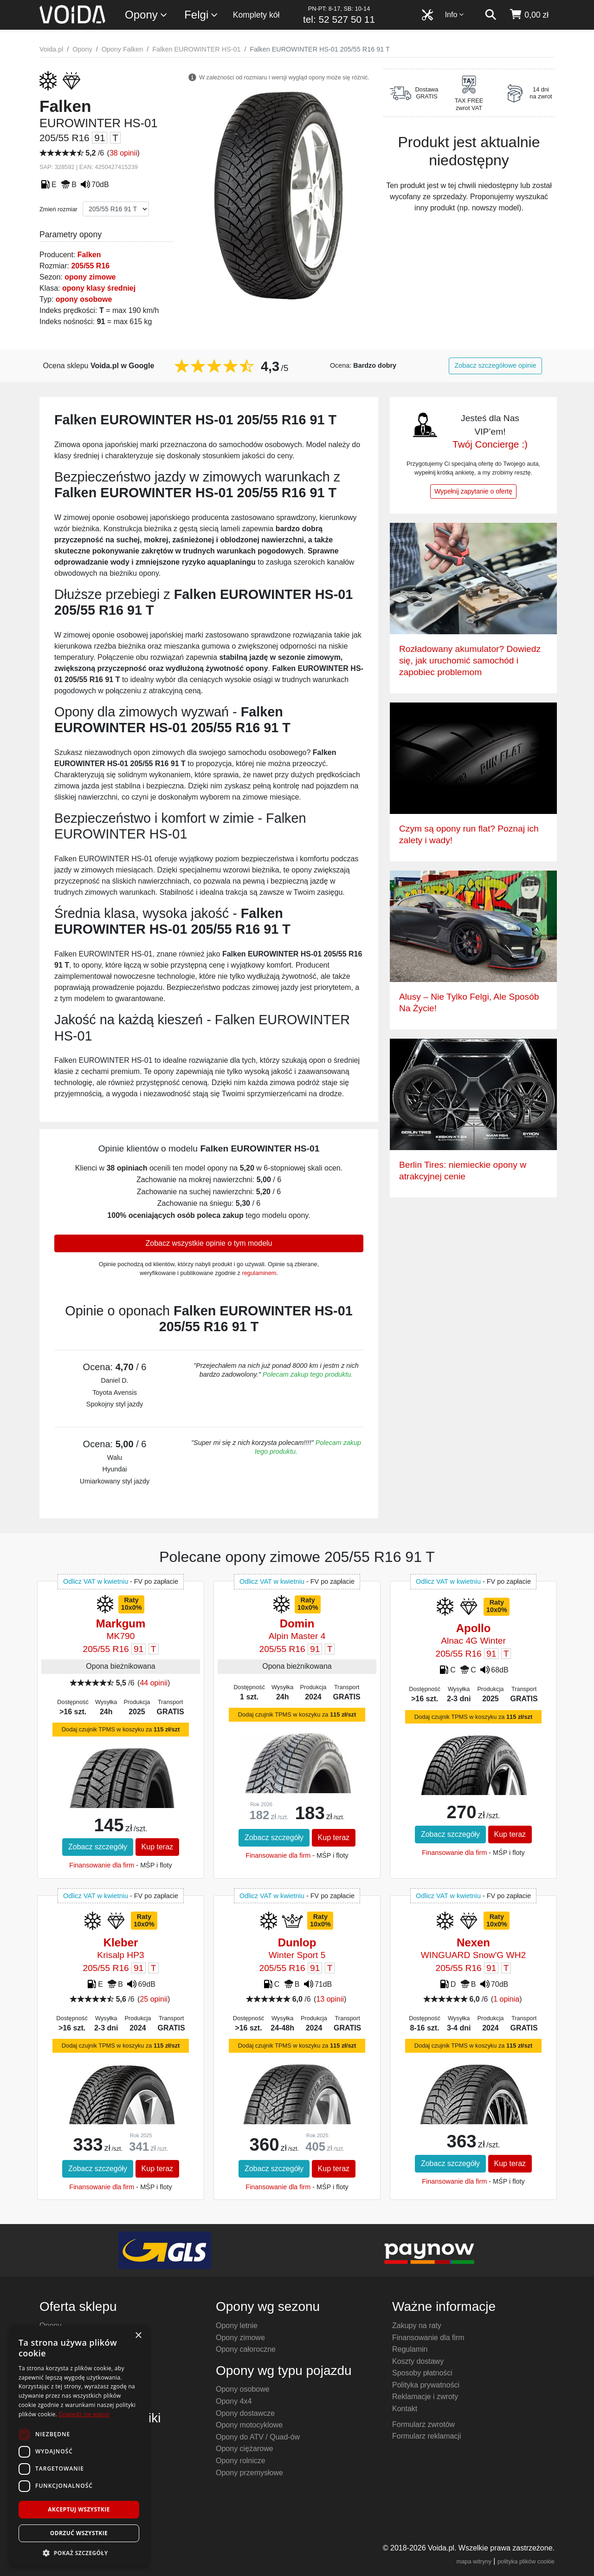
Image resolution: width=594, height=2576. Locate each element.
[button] (79, 2552)
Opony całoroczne (246, 2349)
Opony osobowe (243, 2389)
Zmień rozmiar (58, 209)
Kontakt (404, 2409)
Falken (89, 255)
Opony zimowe (240, 2338)
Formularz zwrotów (423, 2424)
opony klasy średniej (99, 288)
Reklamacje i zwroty (425, 2396)
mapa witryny (474, 2561)
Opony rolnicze (240, 2461)
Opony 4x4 (234, 2401)
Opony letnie (237, 2325)
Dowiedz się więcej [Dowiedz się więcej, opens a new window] (84, 2414)
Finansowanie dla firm (101, 1865)
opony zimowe (90, 277)
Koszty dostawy (418, 2361)
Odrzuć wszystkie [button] (79, 2533)
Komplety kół (256, 15)
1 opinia (506, 1999)
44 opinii (154, 1683)
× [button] (138, 2335)
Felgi (201, 15)
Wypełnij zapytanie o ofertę (473, 491)
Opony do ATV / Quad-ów (258, 2437)
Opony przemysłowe (249, 2473)
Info (455, 14)
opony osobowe (84, 299)
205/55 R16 (90, 266)
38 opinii (123, 153)
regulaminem (259, 1272)
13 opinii (330, 1999)
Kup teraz (157, 1847)
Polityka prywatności (425, 2385)
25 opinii (154, 1999)
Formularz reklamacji (426, 2436)
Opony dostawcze (245, 2413)
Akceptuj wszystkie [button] (79, 2509)
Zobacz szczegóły (97, 1847)
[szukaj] (490, 15)
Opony (146, 15)
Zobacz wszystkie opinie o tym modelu (209, 1243)
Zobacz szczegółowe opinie (495, 365)
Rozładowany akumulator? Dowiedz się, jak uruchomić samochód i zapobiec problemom (470, 660)
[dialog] (78, 2446)
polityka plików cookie (526, 2561)
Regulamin (409, 2349)
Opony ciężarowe (244, 2448)
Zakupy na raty (416, 2325)
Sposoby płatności (422, 2373)
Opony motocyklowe (249, 2425)
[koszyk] (529, 15)
